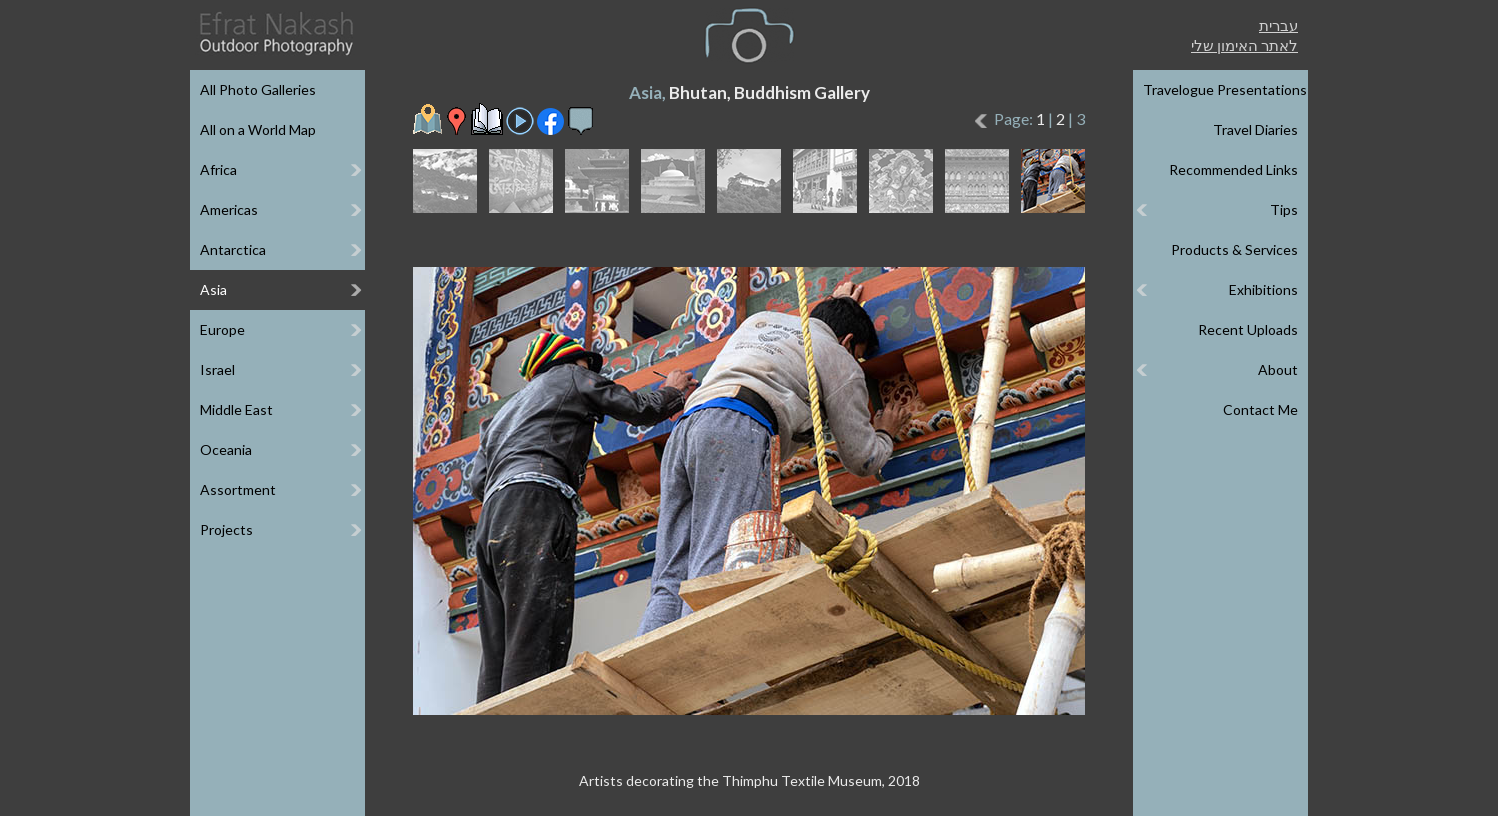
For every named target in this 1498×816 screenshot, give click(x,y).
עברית (1278, 25)
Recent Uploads (1248, 329)
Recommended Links (1233, 169)
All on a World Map (258, 129)
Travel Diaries (1255, 129)
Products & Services (1234, 249)
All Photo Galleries (258, 89)
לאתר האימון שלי (1244, 45)
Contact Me (1260, 409)
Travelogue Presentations (1225, 89)
